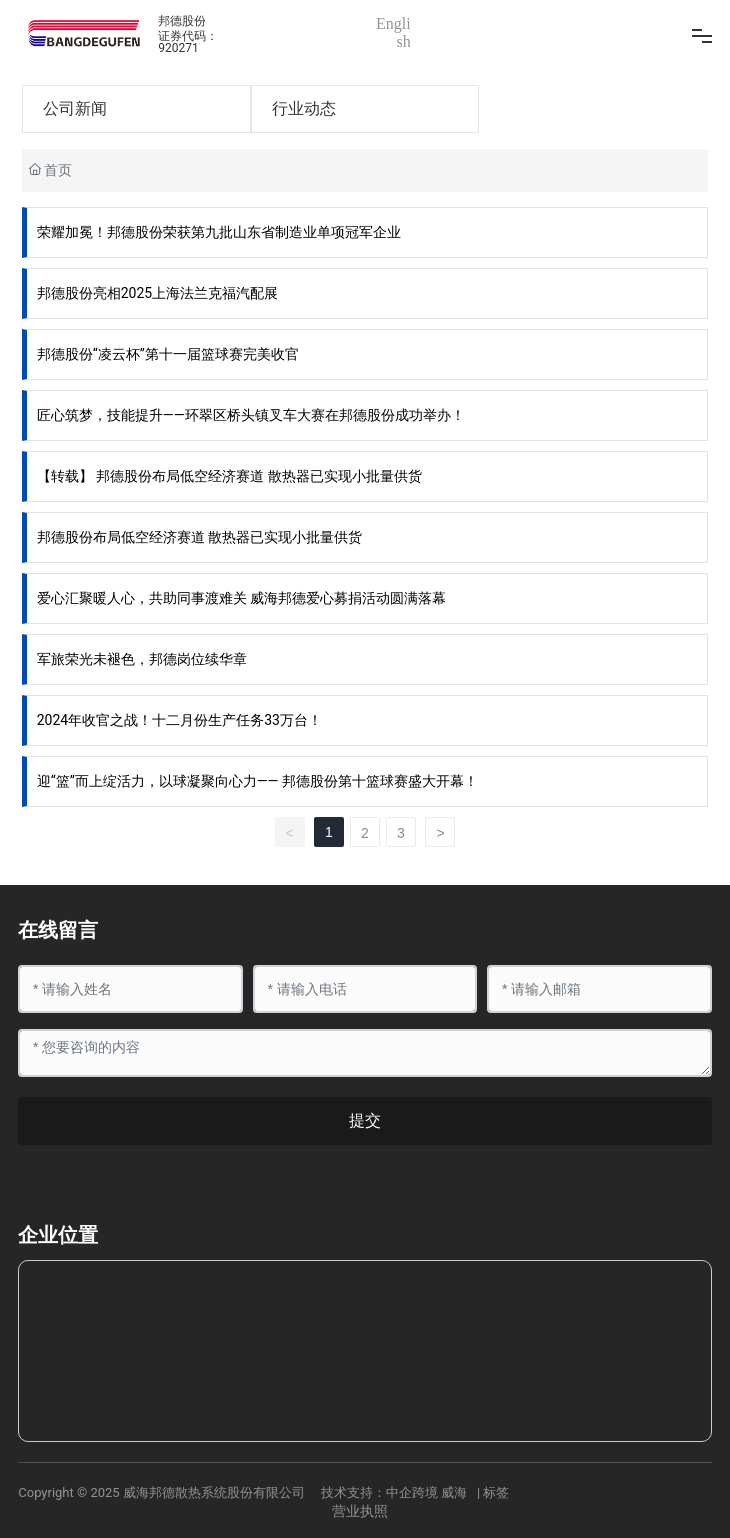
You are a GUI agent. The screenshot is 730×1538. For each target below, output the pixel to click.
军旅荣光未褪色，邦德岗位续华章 (142, 659)
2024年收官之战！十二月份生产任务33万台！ (179, 720)
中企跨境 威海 (426, 1492)
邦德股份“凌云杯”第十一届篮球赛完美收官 (168, 354)
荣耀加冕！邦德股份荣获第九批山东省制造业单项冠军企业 (219, 232)
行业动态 (304, 108)
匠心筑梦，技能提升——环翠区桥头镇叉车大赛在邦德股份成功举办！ (251, 415)
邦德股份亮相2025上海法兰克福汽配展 (157, 293)
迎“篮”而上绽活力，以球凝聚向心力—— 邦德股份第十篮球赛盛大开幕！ (257, 781)
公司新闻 (75, 108)
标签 (496, 1492)
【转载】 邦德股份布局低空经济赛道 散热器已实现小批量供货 (229, 476)
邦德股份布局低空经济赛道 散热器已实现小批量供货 (199, 537)
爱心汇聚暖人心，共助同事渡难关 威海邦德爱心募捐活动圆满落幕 (241, 598)
